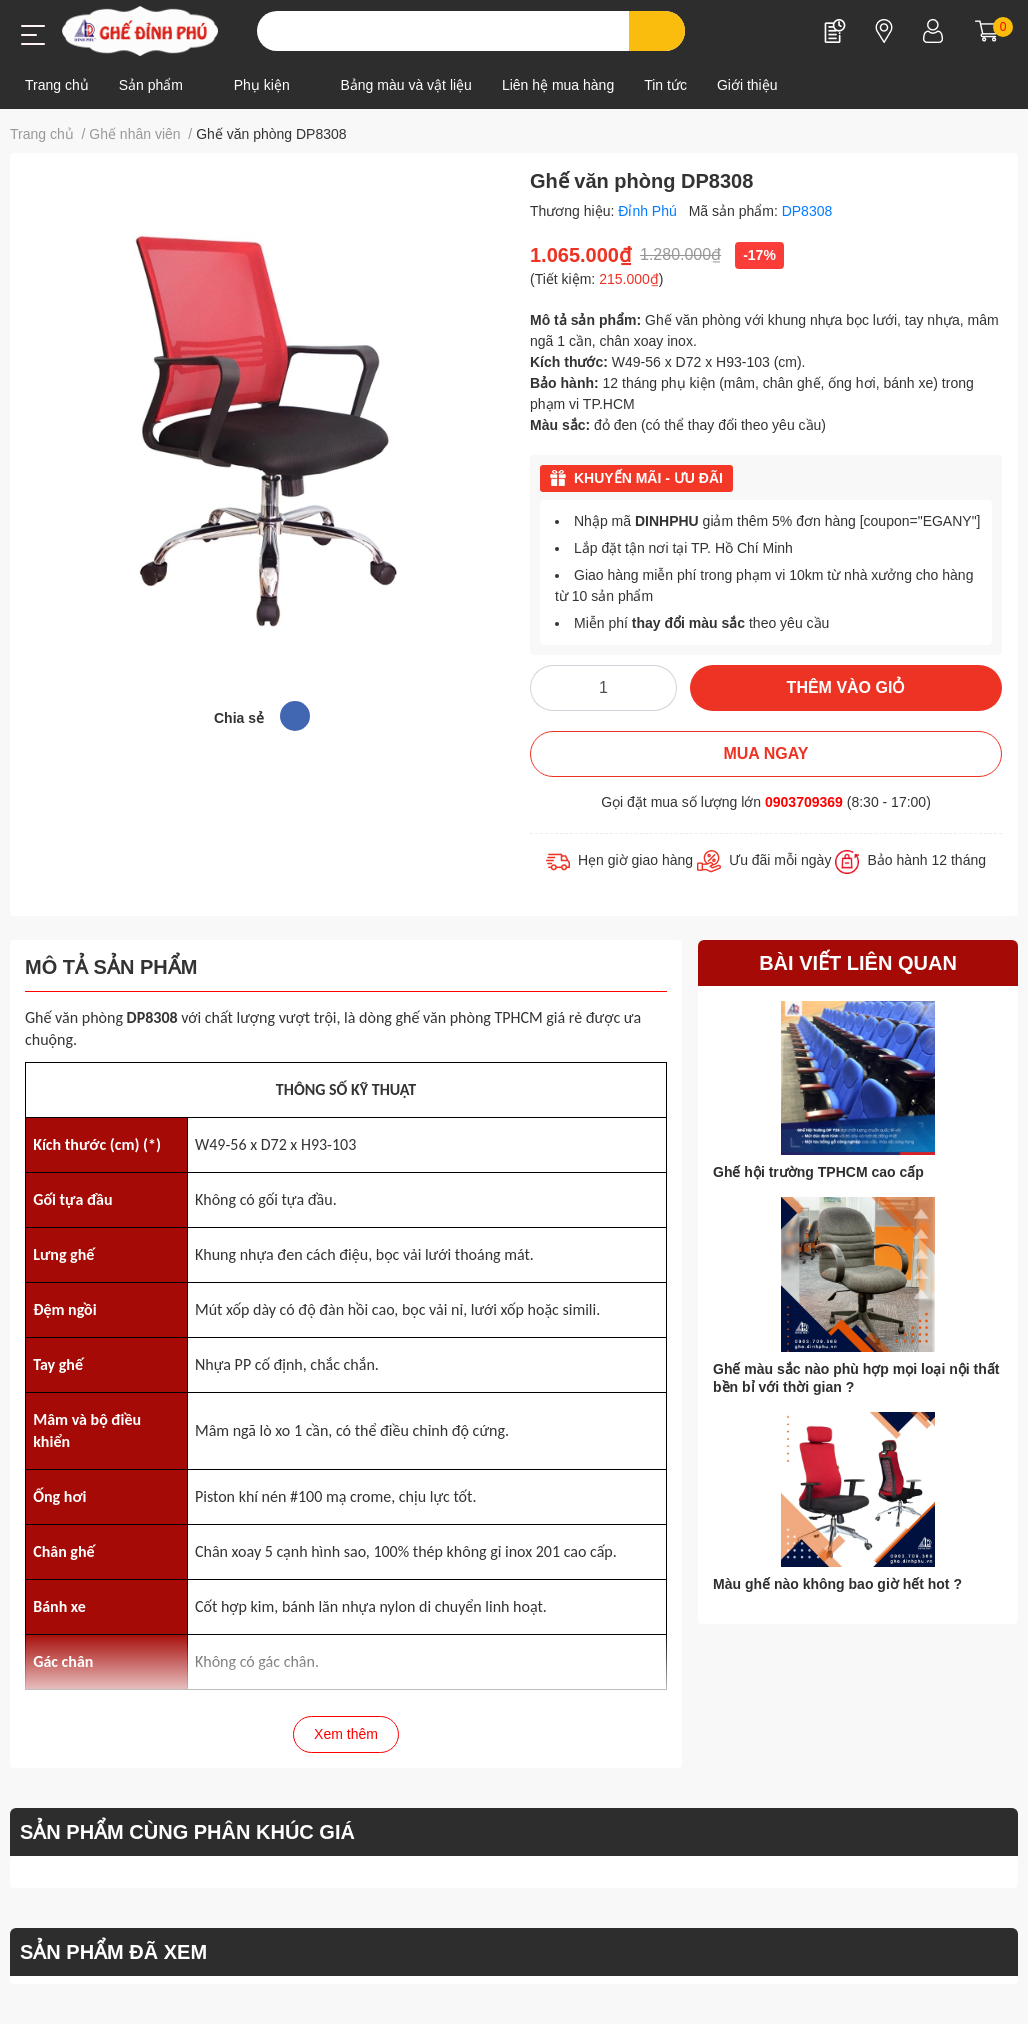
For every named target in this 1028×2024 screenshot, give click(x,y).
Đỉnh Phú (649, 211)
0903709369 (804, 802)
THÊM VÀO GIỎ (846, 687)
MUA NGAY (765, 753)
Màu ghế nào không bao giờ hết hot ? (837, 1584)
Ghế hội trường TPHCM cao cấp (818, 1172)
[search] (657, 31)
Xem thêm (346, 1734)
